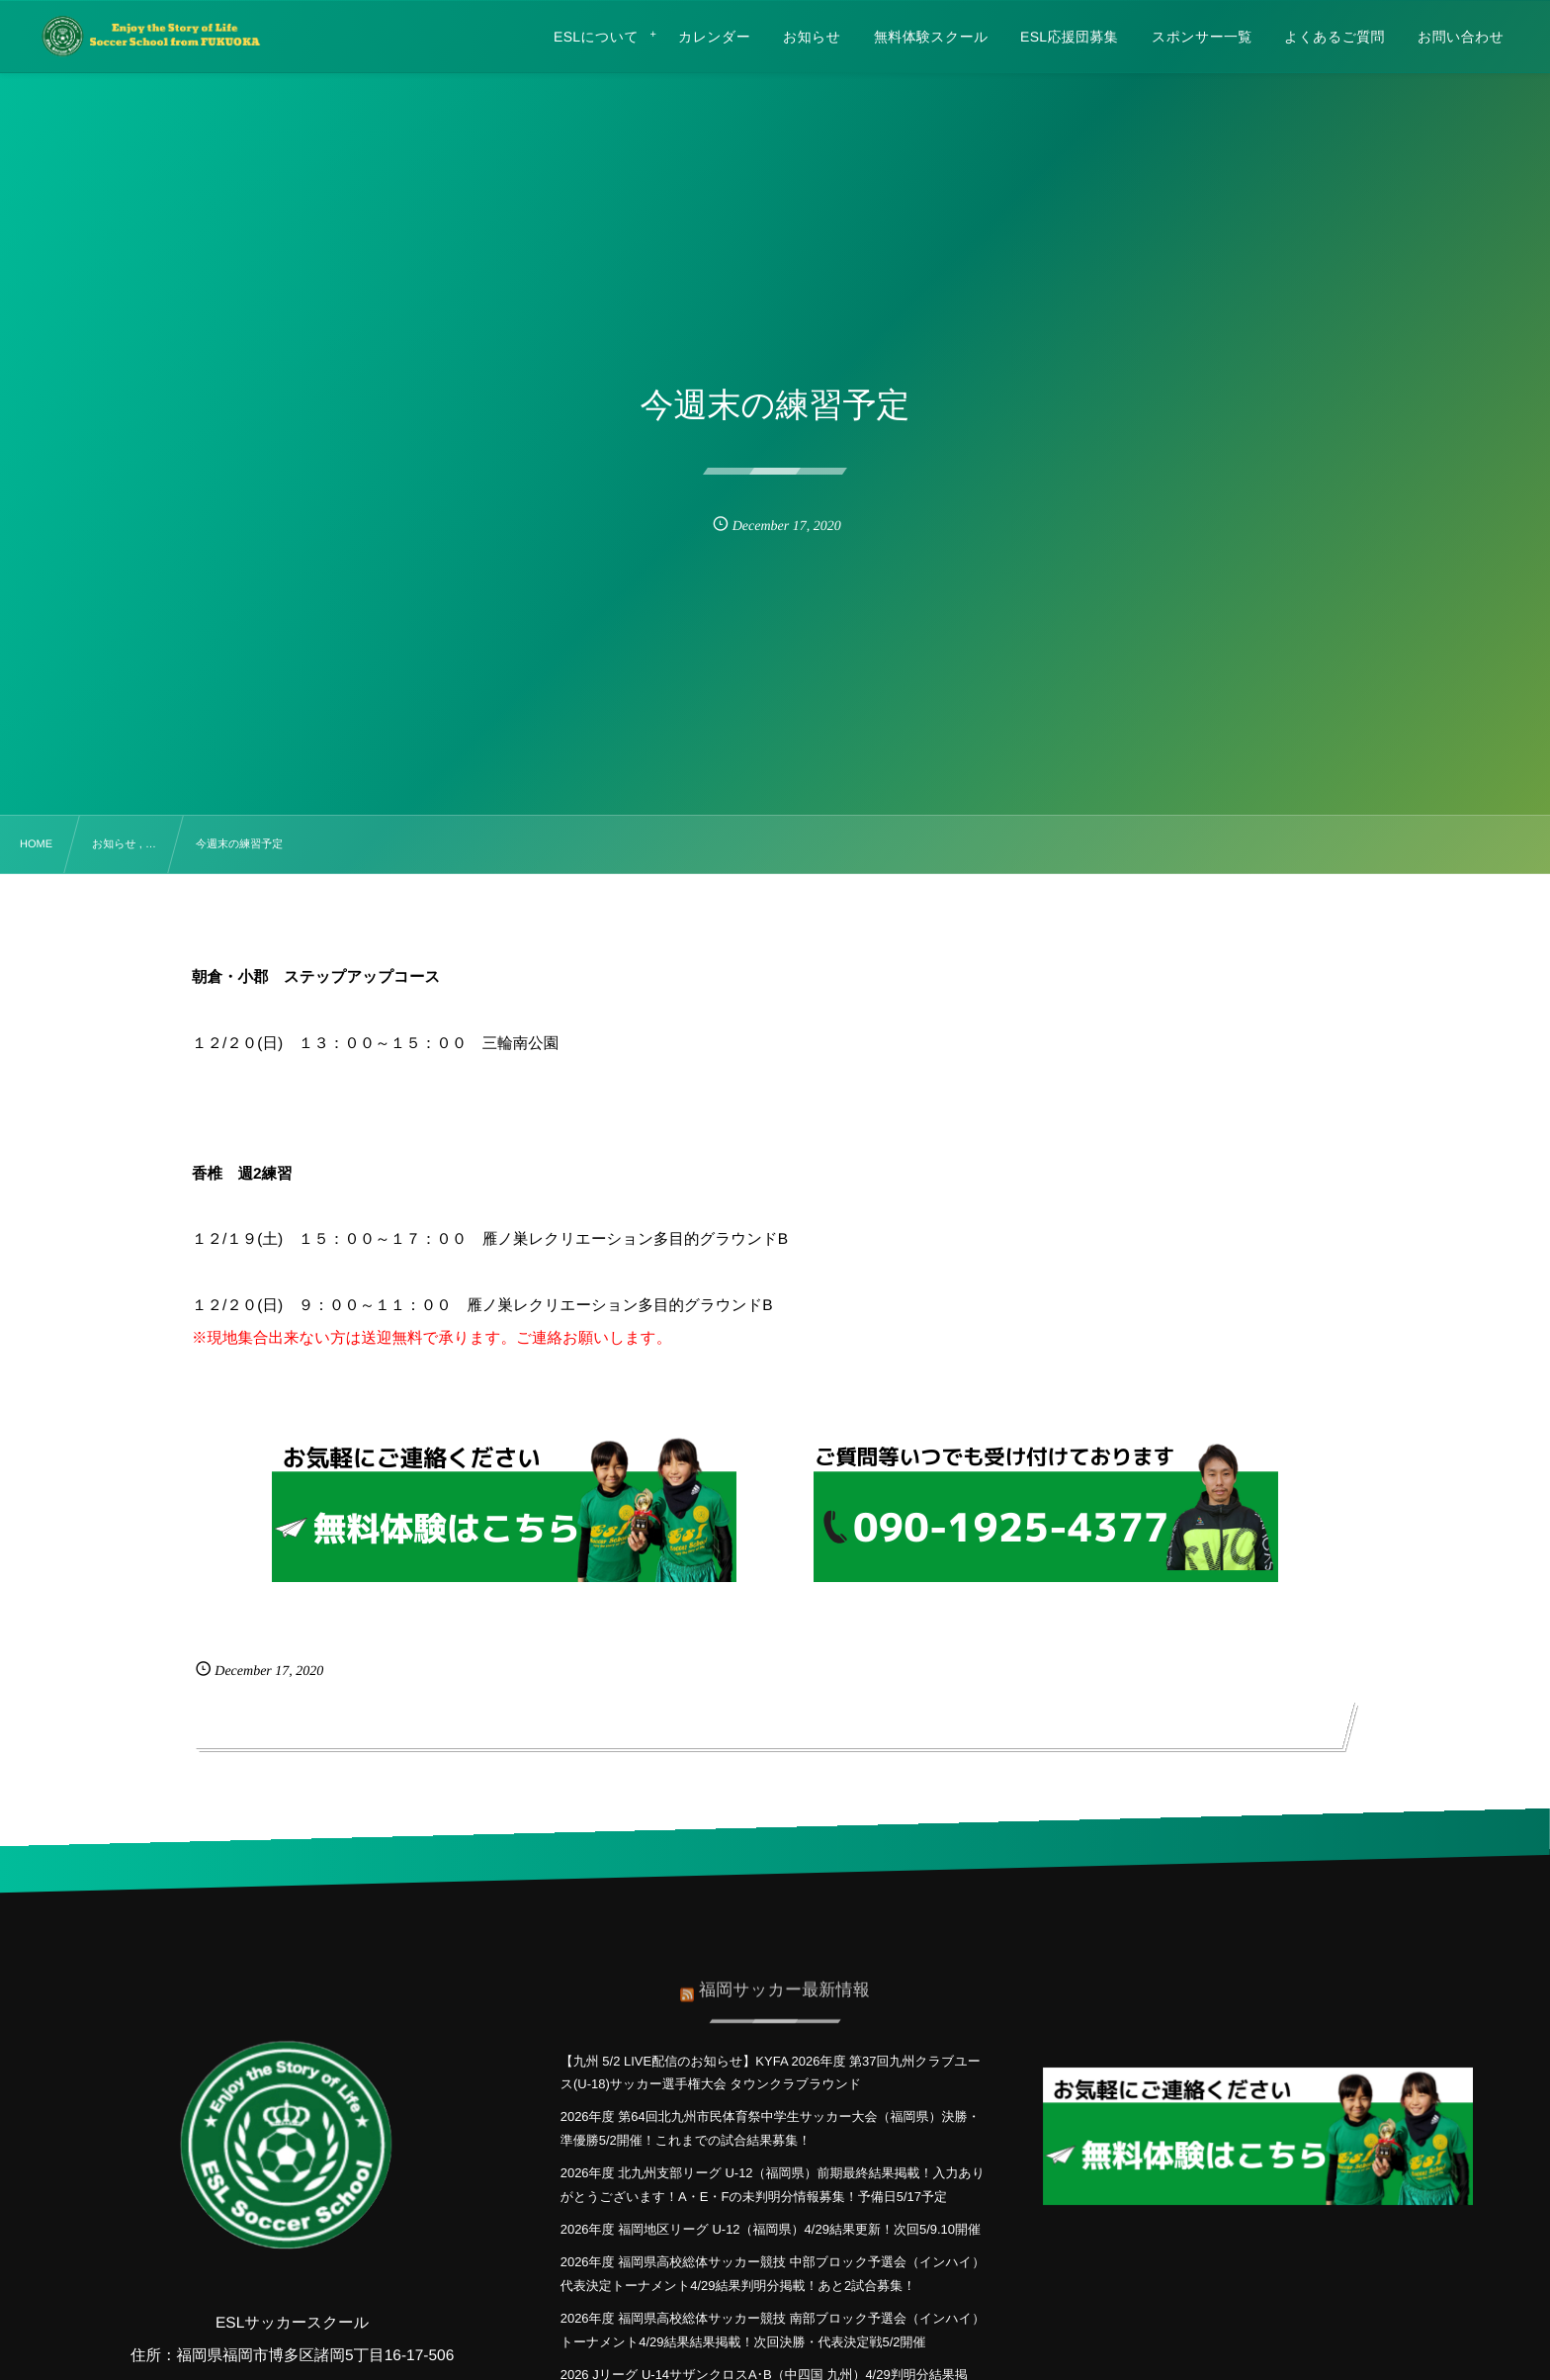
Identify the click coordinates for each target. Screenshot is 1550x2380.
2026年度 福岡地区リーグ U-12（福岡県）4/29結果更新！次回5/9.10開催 (770, 2229)
